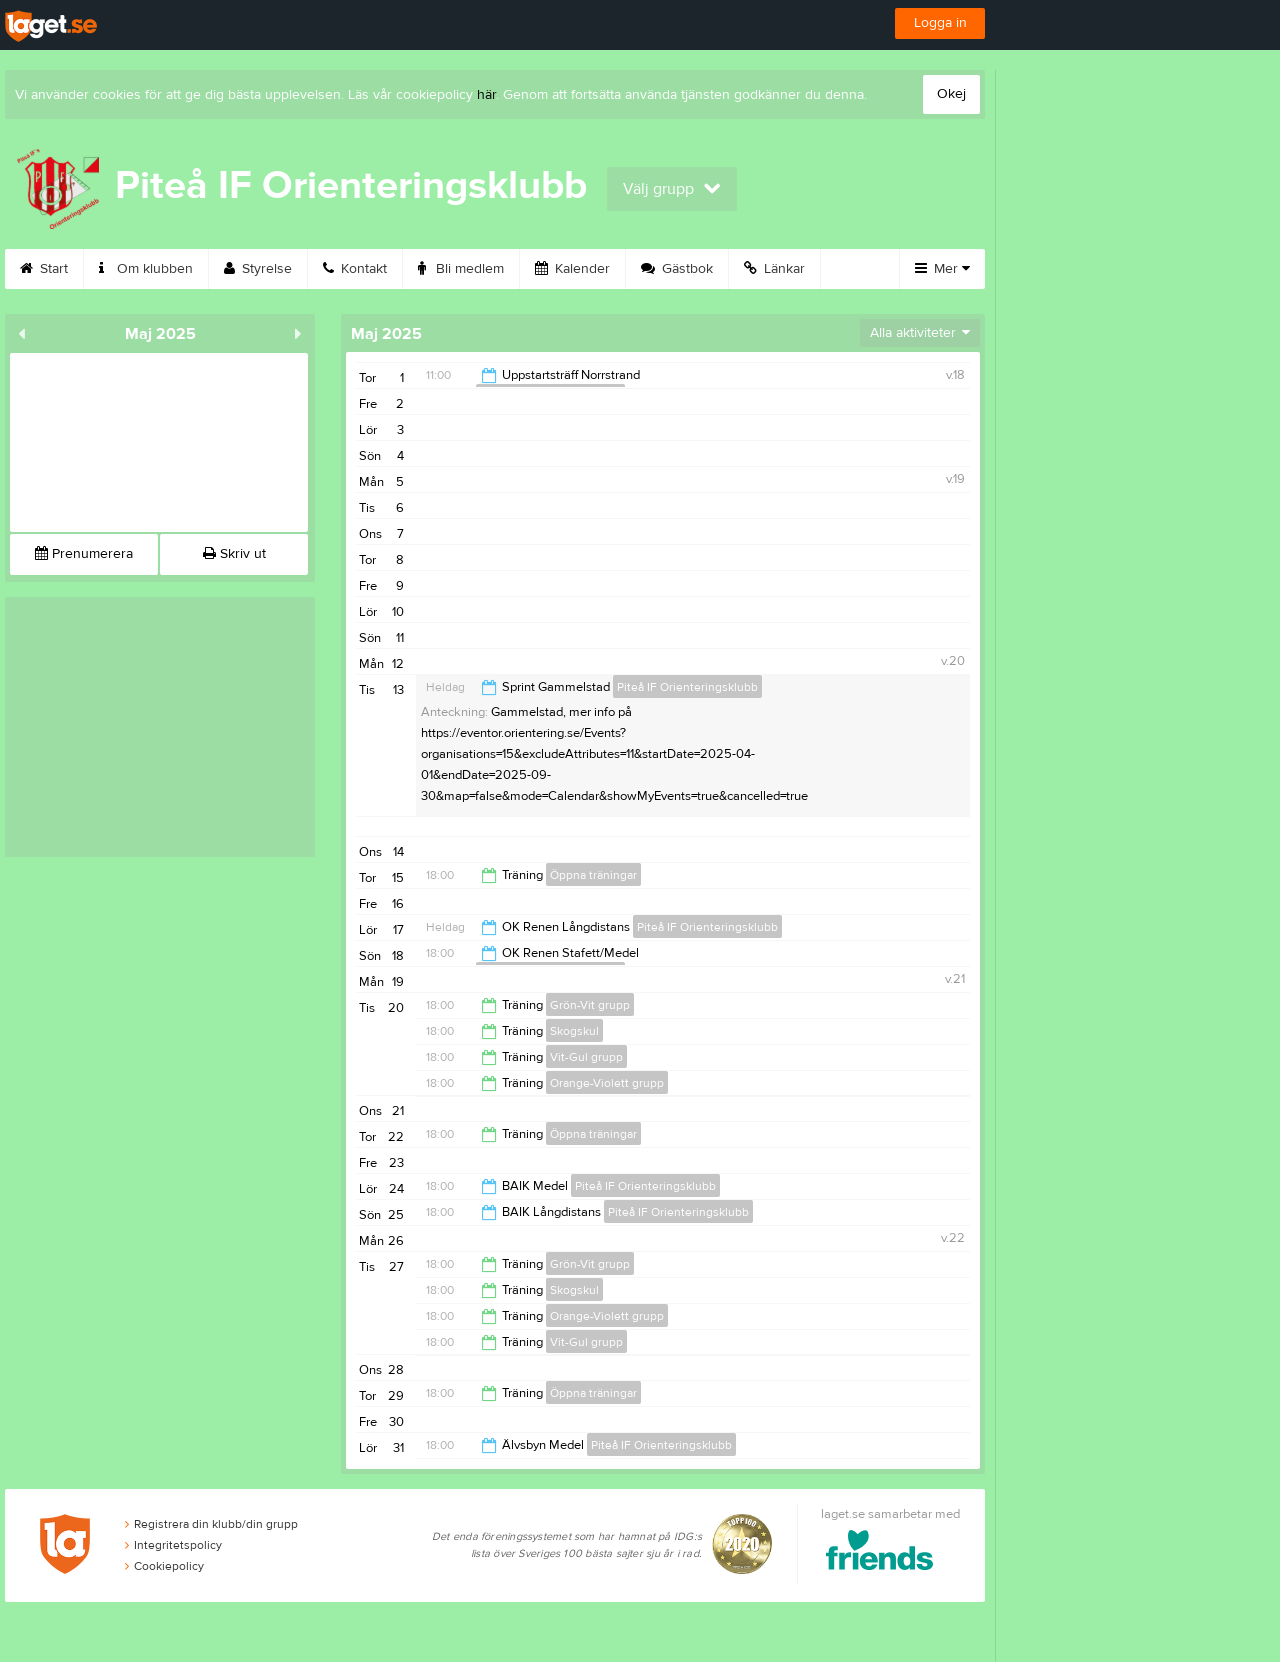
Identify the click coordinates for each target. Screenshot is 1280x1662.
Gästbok (677, 269)
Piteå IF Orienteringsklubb (687, 687)
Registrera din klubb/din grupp (211, 1524)
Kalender (572, 269)
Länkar (774, 269)
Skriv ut (234, 554)
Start (44, 269)
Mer (942, 269)
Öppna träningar (593, 875)
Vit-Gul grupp (586, 1057)
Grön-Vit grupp (590, 1005)
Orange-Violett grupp (607, 1083)
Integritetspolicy (173, 1545)
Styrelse (258, 269)
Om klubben (146, 269)
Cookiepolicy (164, 1566)
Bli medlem (461, 269)
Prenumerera (84, 554)
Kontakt (355, 269)
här (486, 95)
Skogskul (574, 1031)
